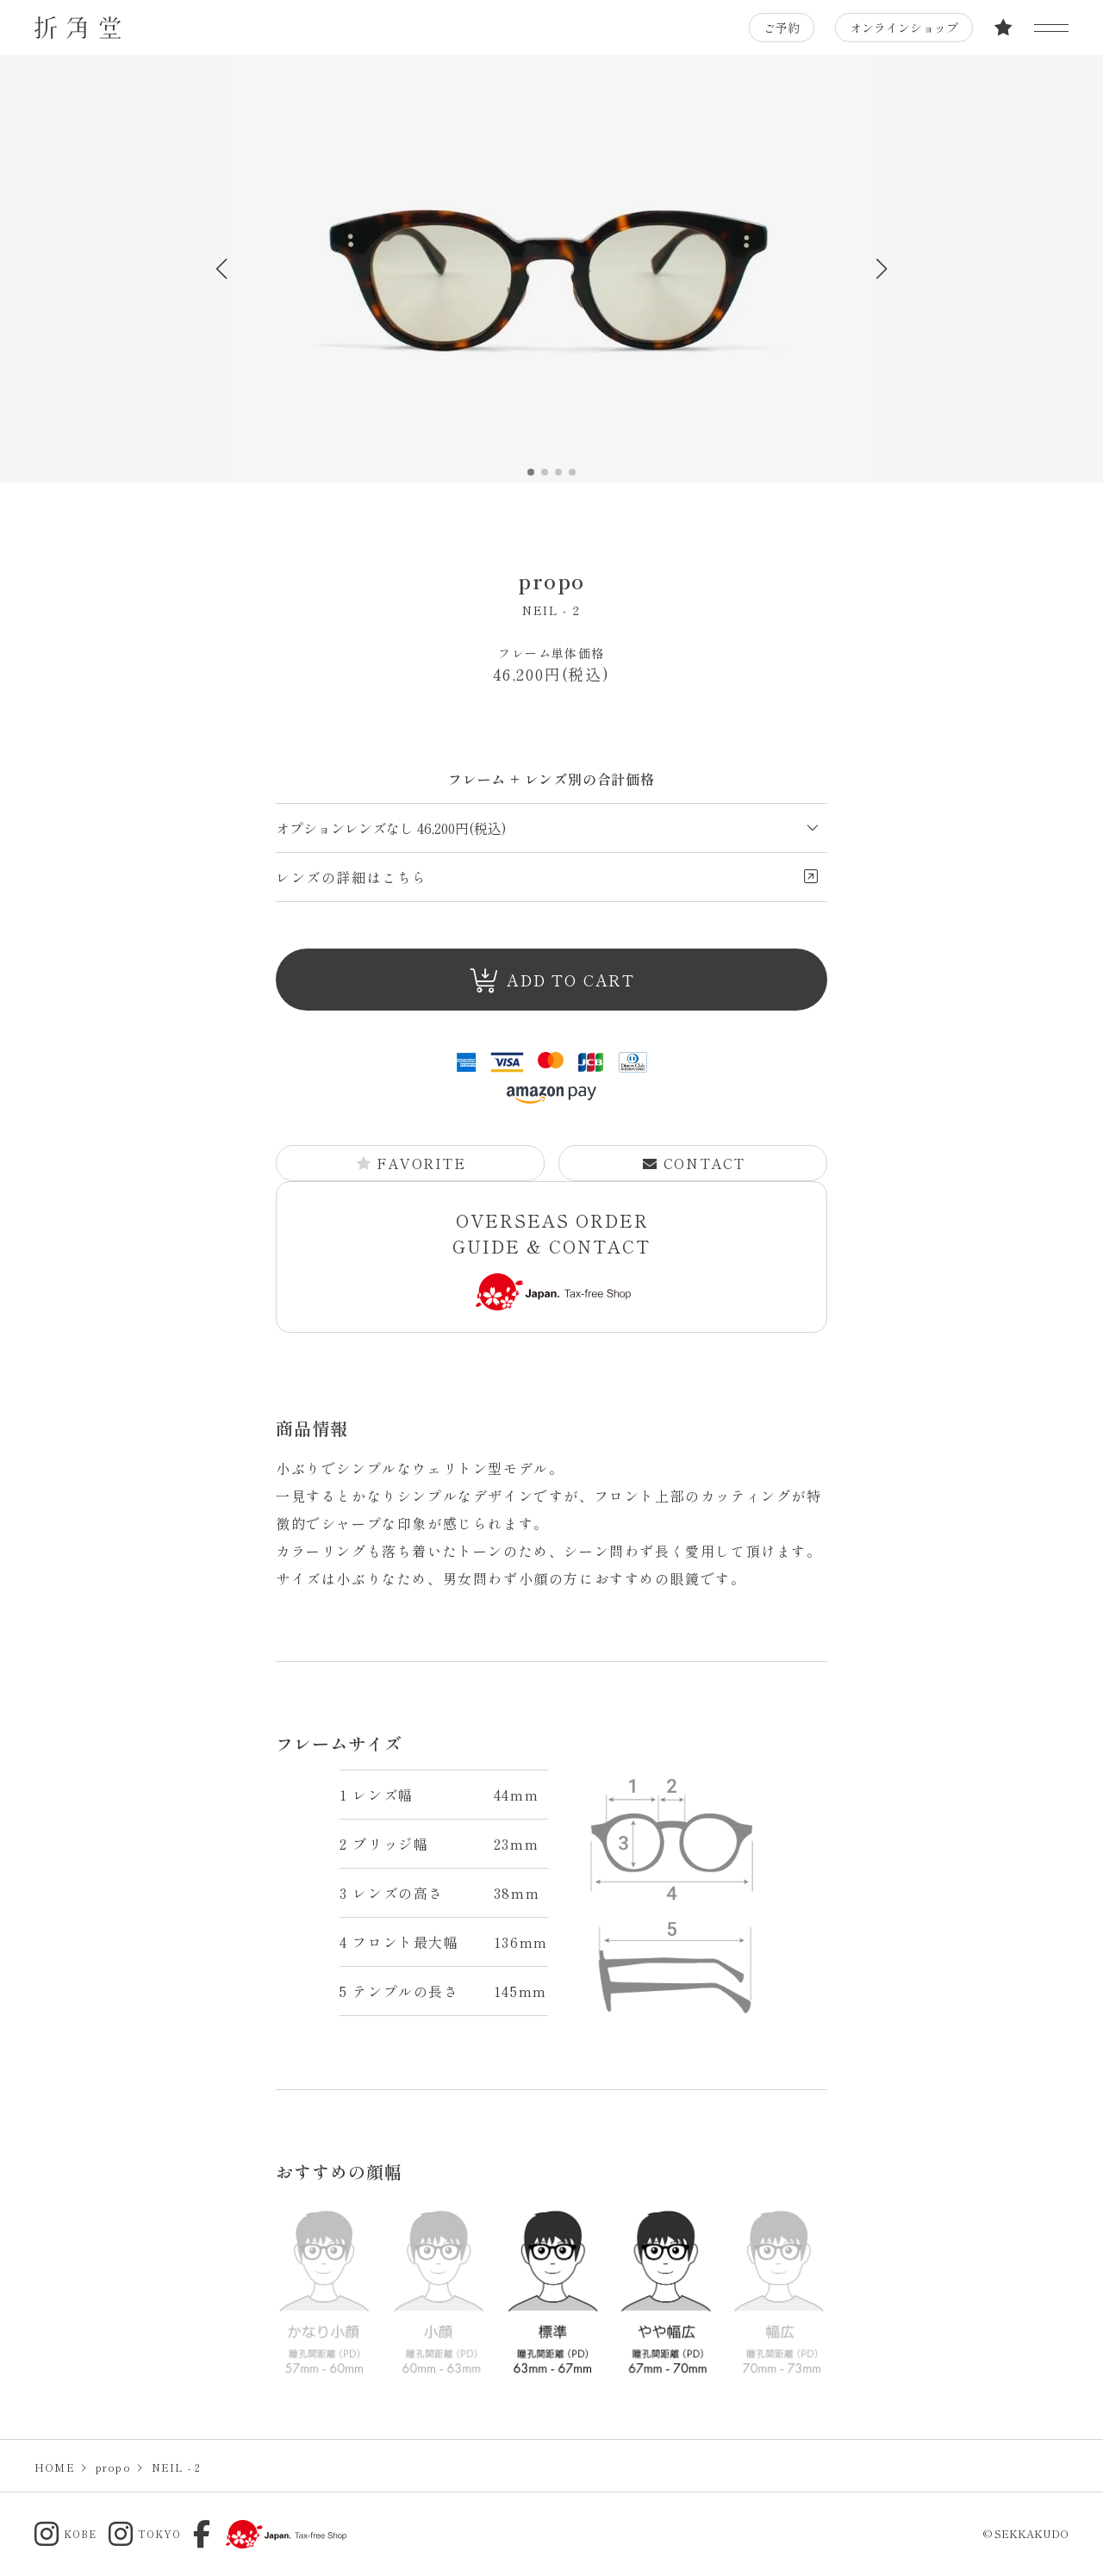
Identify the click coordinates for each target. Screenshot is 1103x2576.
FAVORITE (411, 1163)
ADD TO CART (552, 980)
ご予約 (781, 27)
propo (551, 580)
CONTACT (693, 1163)
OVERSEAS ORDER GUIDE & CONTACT (551, 1259)
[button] (881, 268)
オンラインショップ (904, 27)
